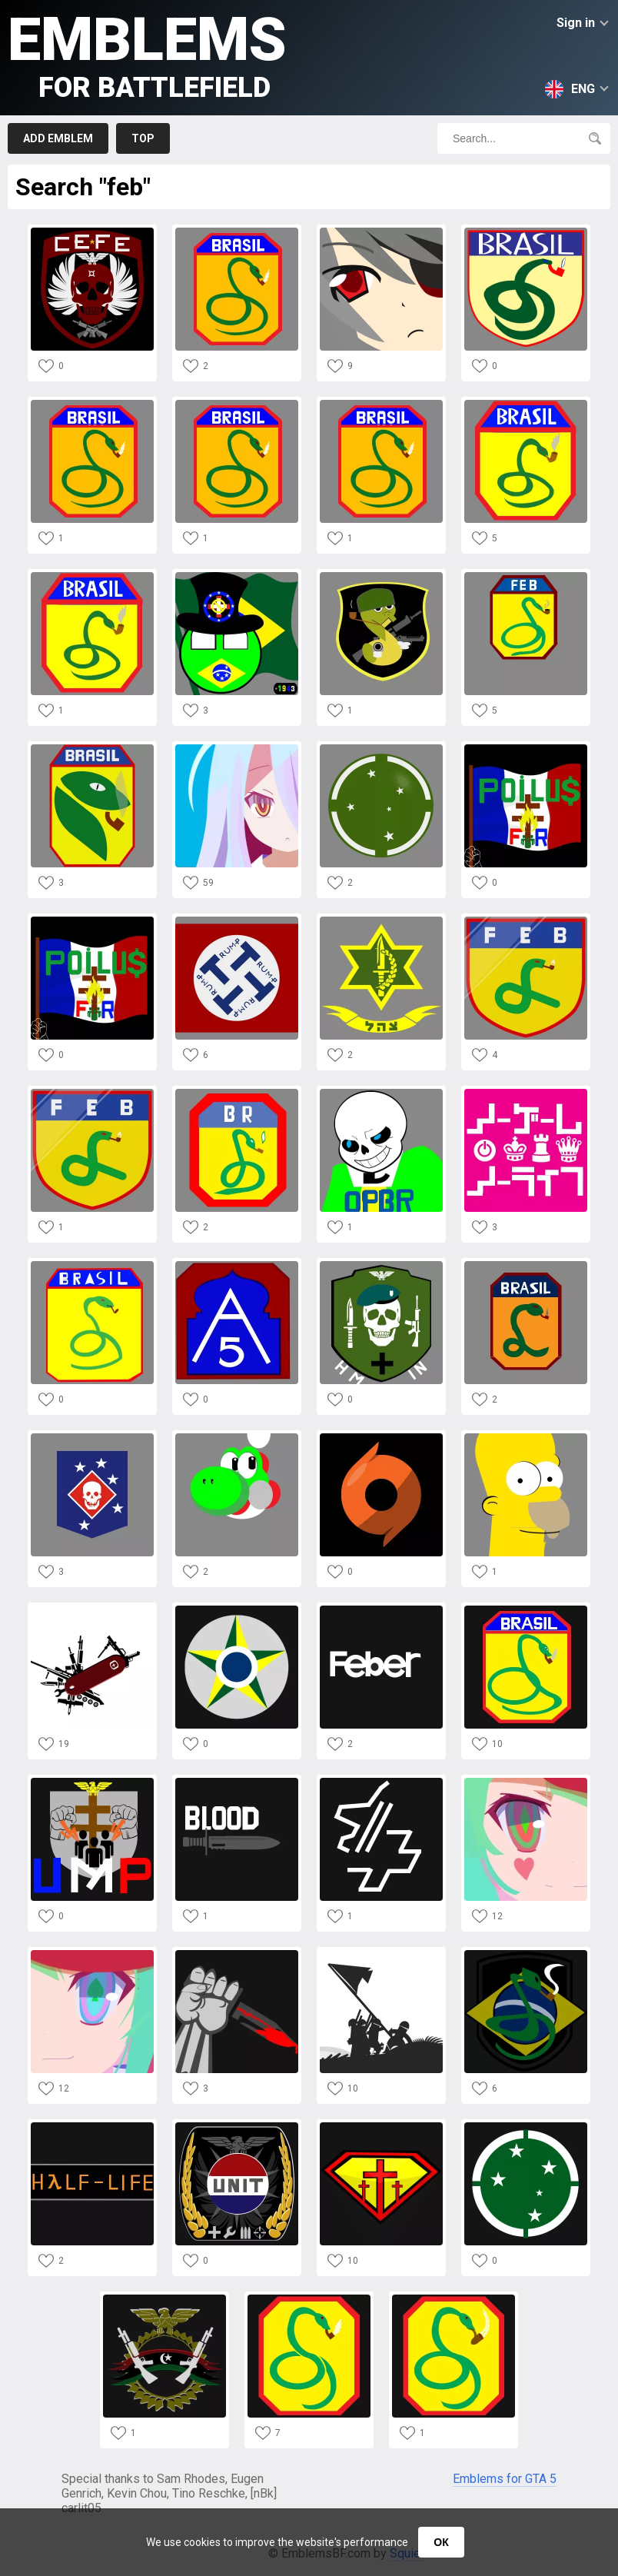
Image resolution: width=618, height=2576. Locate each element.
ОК (441, 2542)
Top (142, 138)
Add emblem (58, 138)
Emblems (147, 54)
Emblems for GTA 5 (505, 2478)
